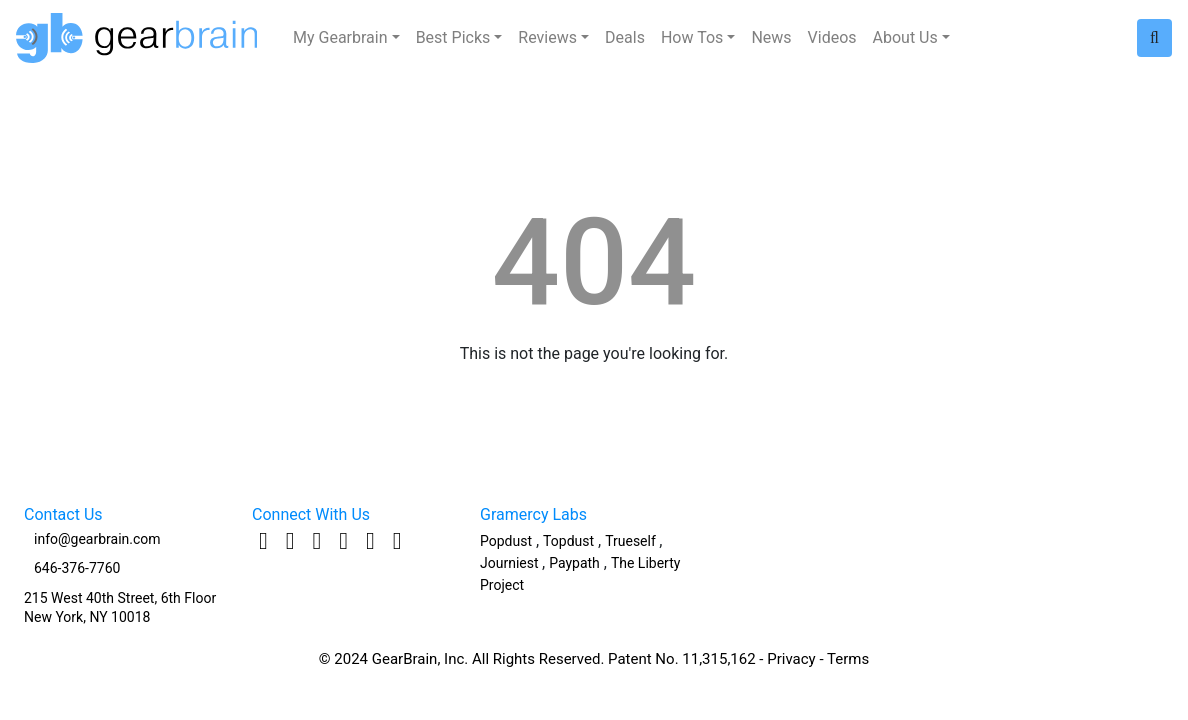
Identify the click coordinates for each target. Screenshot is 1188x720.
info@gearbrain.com (97, 539)
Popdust (506, 541)
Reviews (547, 37)
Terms (848, 659)
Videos (832, 37)
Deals (625, 37)
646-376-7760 (77, 568)
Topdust (568, 541)
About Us (905, 37)
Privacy (791, 659)
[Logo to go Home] (142, 38)
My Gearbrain (340, 37)
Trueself (632, 541)
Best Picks (453, 37)
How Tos (692, 37)
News (771, 37)
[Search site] (1154, 38)
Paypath (574, 563)
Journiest (511, 563)
